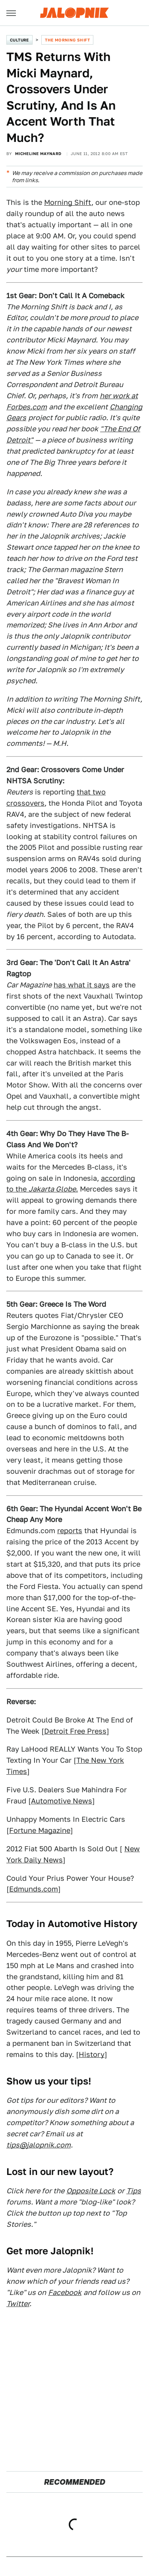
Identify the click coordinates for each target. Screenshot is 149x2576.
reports (69, 1530)
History (91, 2054)
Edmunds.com (33, 1889)
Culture (19, 39)
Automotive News (61, 1801)
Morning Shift (67, 202)
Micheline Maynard (38, 153)
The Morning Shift (67, 39)
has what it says (82, 985)
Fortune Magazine (39, 1830)
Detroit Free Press (75, 1731)
